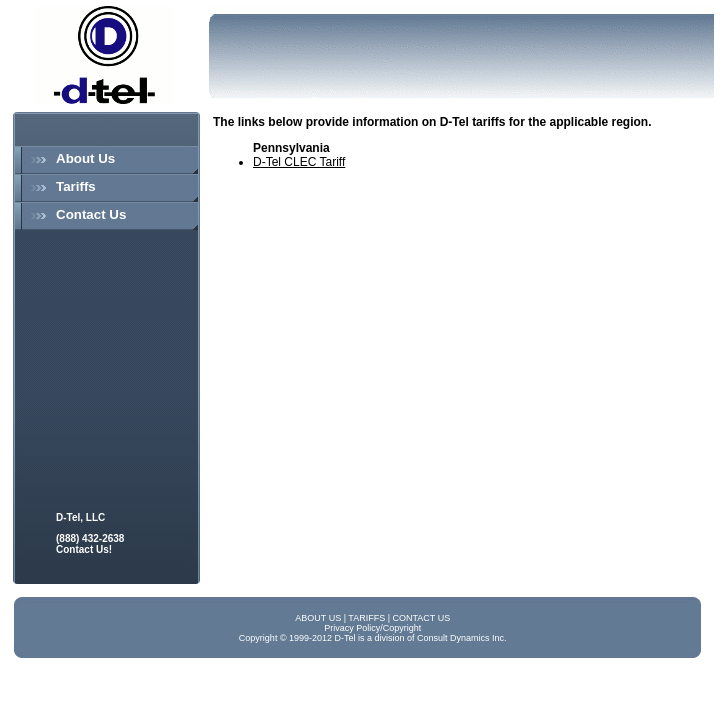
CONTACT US (422, 618)
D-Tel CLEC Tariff (299, 162)
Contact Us (91, 214)
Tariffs (76, 186)
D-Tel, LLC (80, 517)
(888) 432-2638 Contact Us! (90, 544)
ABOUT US (318, 618)
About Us (85, 158)
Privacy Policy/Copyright (372, 628)
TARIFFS (366, 618)
